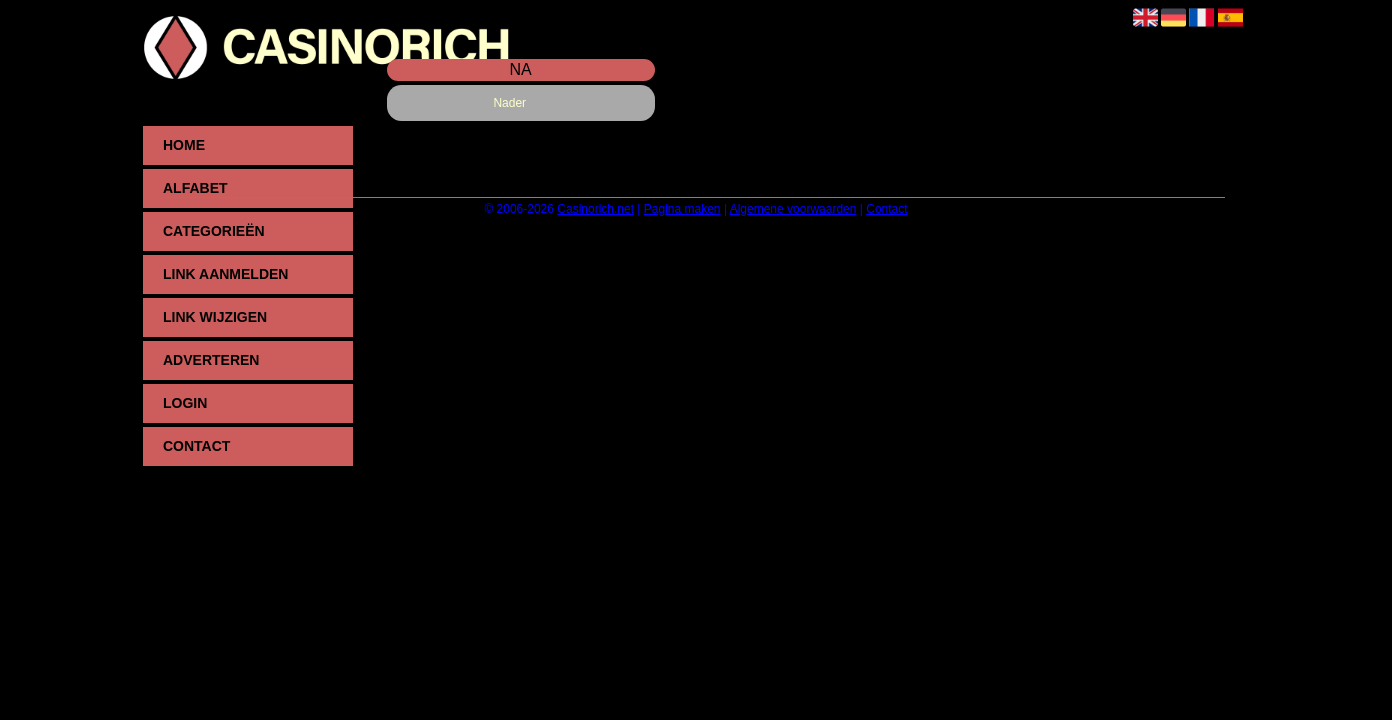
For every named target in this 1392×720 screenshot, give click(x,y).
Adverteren (211, 360)
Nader (509, 103)
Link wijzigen (215, 317)
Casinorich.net (595, 209)
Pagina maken (682, 209)
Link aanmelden (225, 274)
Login (185, 403)
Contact (196, 446)
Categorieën (214, 231)
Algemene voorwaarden (793, 209)
